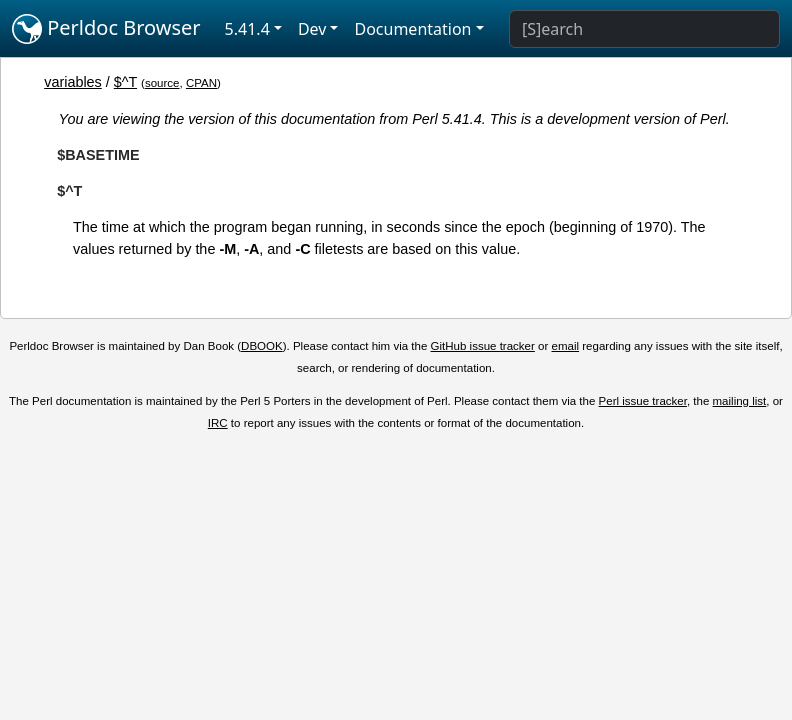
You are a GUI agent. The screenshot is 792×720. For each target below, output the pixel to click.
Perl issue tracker (643, 401)
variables (73, 82)
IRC (218, 423)
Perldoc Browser (106, 29)
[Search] (644, 29)
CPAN (201, 83)
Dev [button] (312, 29)
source (162, 83)
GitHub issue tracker (483, 346)
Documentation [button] (412, 29)
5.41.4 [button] (247, 29)
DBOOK (262, 346)
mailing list (740, 401)
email (566, 346)
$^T (125, 82)
